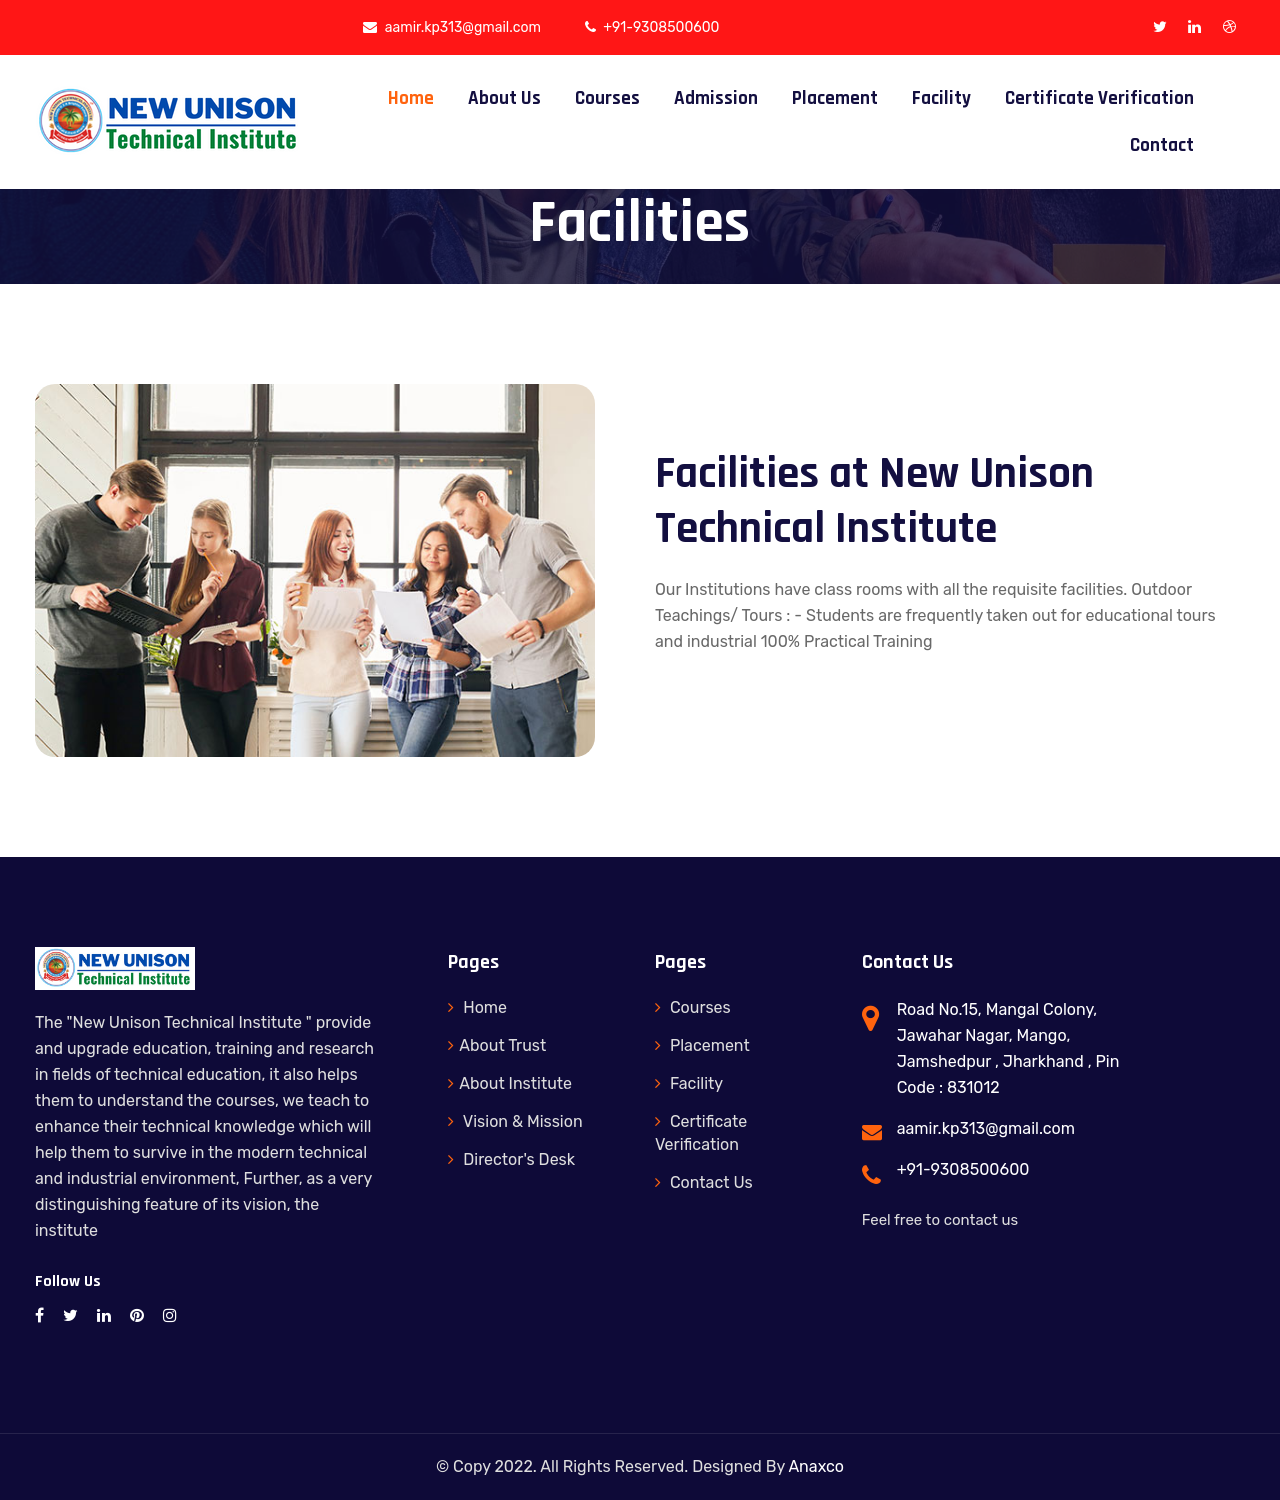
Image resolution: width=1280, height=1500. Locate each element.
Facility (941, 98)
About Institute (510, 1083)
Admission (716, 98)
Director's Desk (511, 1159)
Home (411, 98)
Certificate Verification (1099, 98)
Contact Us (704, 1182)
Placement (835, 98)
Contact (1162, 145)
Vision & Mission (515, 1121)
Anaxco (816, 1466)
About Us (504, 98)
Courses (607, 98)
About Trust (497, 1045)
